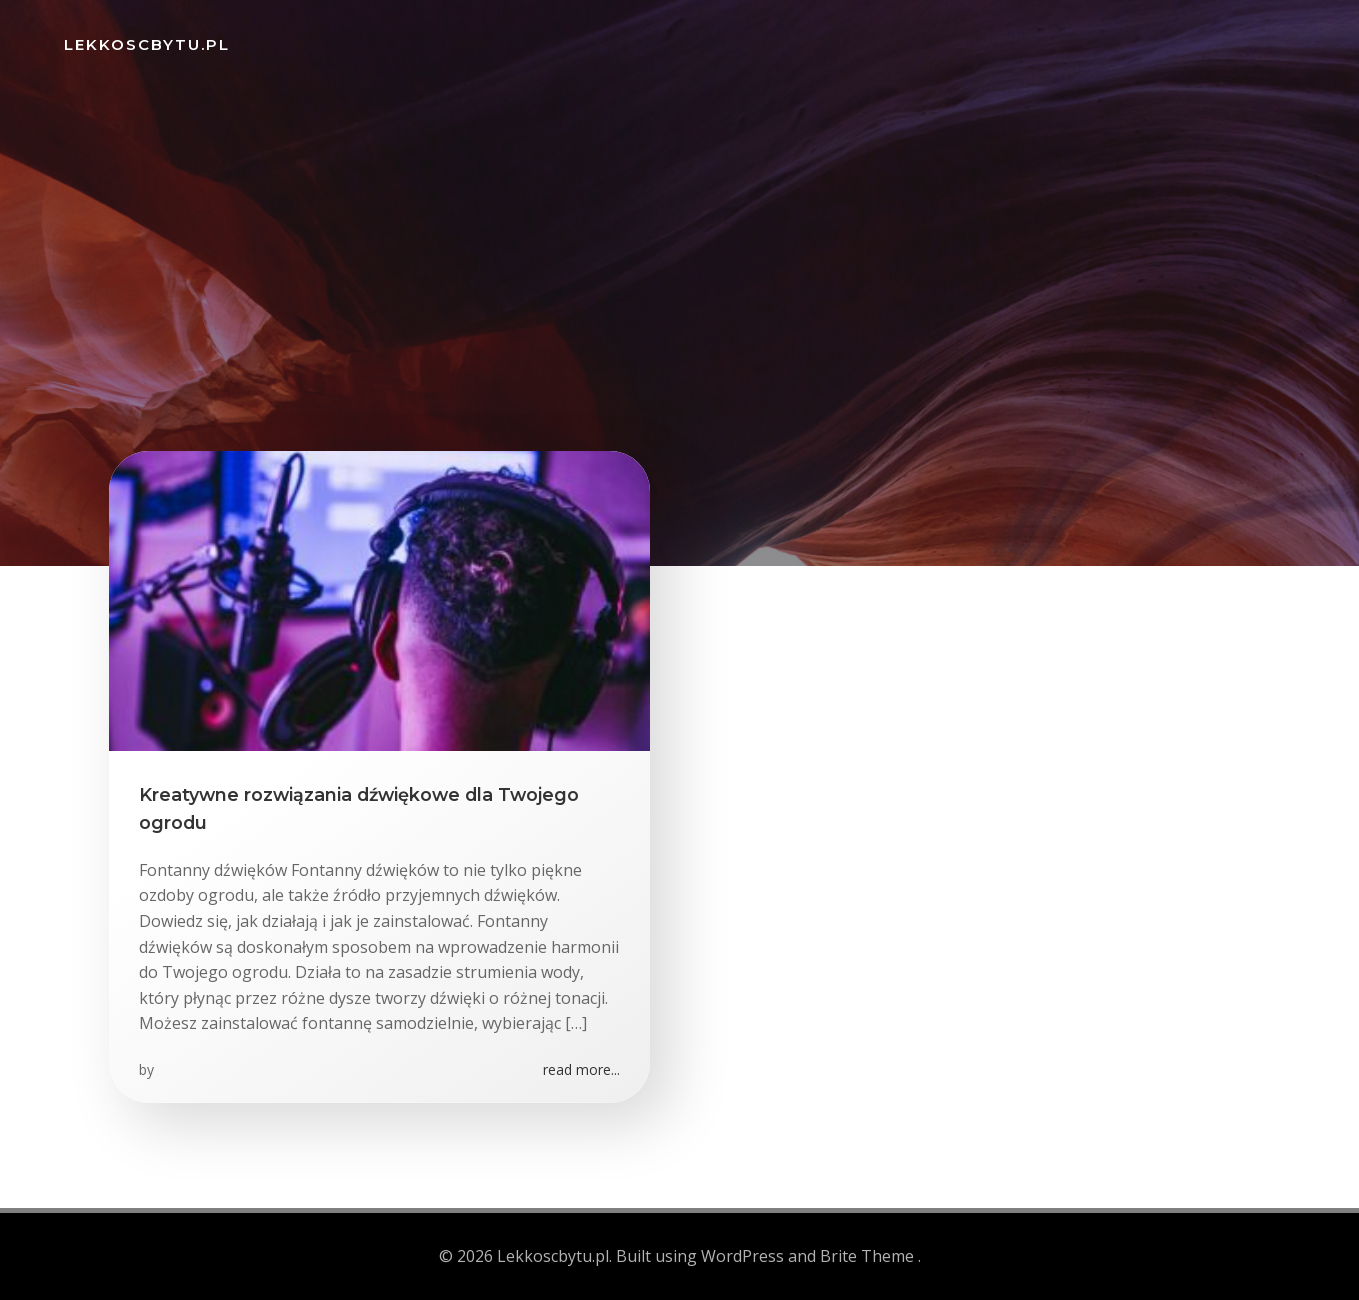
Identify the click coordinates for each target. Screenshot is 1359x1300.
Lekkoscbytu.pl (147, 44)
